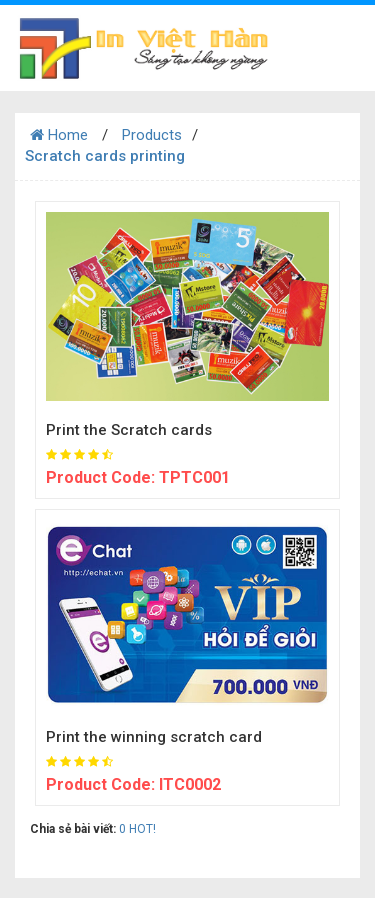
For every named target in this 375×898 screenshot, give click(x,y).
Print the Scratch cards (129, 430)
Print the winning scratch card (154, 737)
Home (59, 135)
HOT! (142, 829)
